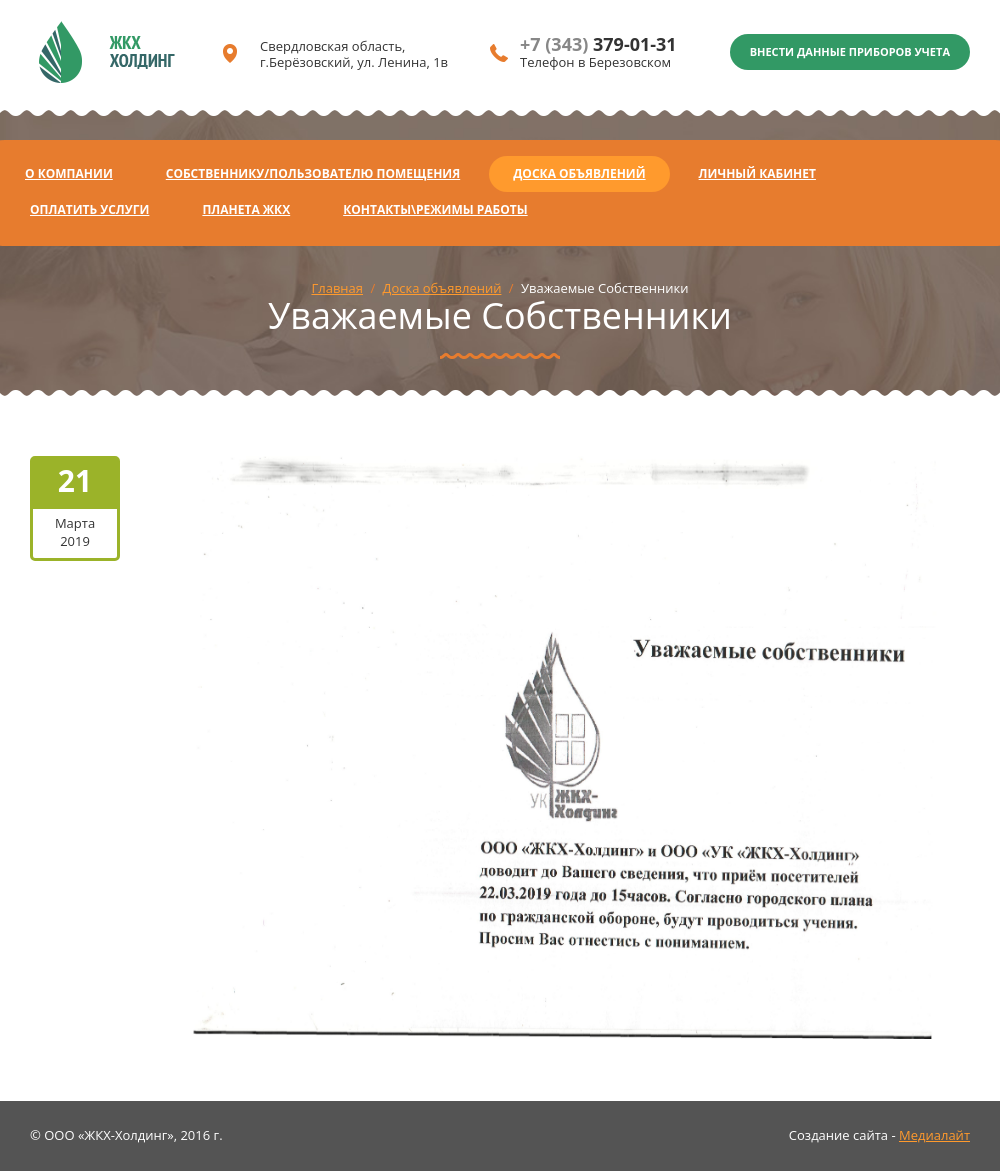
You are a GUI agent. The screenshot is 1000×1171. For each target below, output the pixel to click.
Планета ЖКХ (246, 209)
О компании (69, 173)
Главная (337, 288)
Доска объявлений (579, 173)
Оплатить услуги (89, 209)
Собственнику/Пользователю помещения (313, 173)
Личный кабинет (757, 173)
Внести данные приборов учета (850, 51)
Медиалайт (934, 1135)
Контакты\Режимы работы (435, 209)
